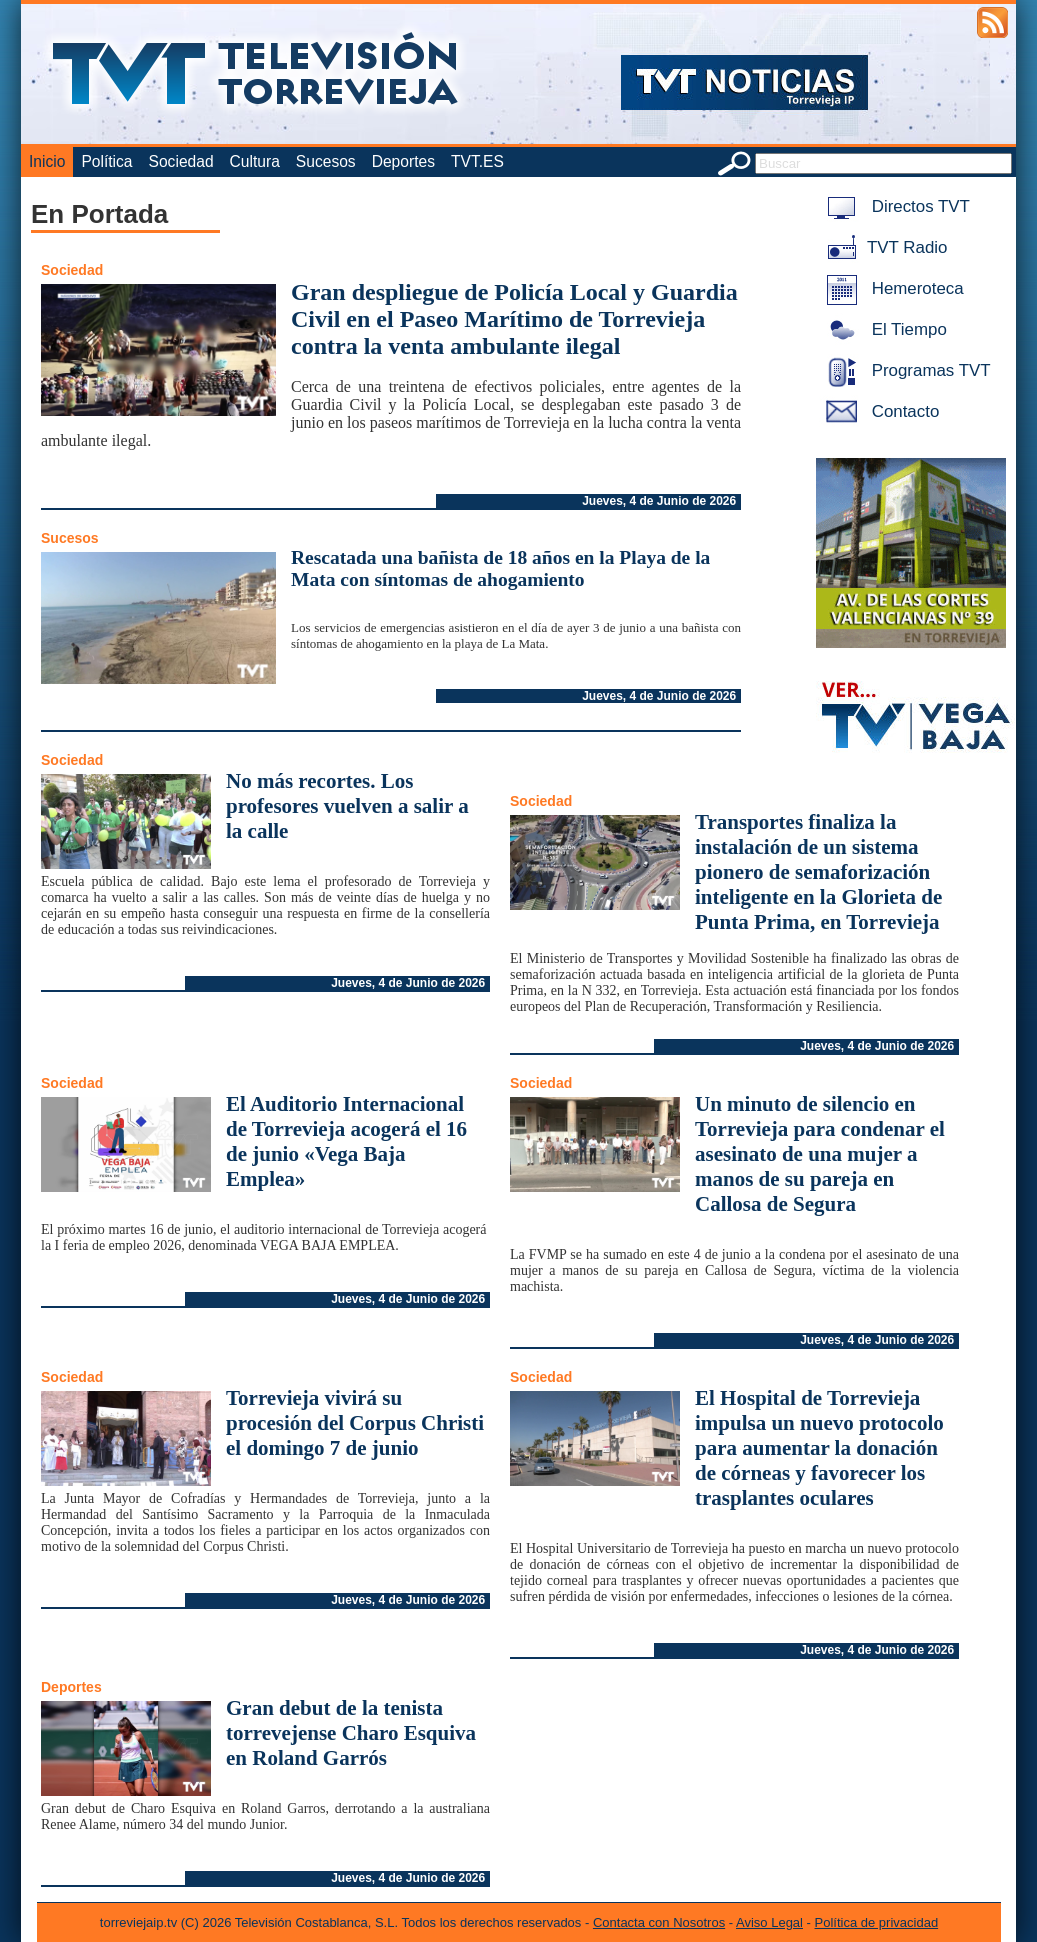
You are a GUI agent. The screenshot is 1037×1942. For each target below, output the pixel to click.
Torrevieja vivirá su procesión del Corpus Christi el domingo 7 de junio (355, 1423)
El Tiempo (883, 329)
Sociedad (181, 161)
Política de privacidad (877, 1922)
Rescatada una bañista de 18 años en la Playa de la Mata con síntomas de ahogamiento (500, 568)
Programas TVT (905, 370)
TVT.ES (477, 161)
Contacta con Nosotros (659, 1922)
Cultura (255, 161)
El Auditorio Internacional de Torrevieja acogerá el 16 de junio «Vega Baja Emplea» (346, 1141)
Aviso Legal (769, 1922)
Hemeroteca (891, 288)
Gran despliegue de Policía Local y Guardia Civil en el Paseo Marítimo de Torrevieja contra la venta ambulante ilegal (514, 319)
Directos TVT (894, 206)
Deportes (403, 161)
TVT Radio (883, 247)
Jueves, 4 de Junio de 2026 (659, 501)
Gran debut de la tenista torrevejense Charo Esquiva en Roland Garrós (351, 1733)
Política (106, 161)
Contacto (879, 411)
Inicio (47, 161)
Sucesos (326, 161)
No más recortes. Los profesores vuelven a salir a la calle (347, 806)
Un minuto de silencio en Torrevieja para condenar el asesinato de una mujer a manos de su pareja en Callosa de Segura (820, 1154)
